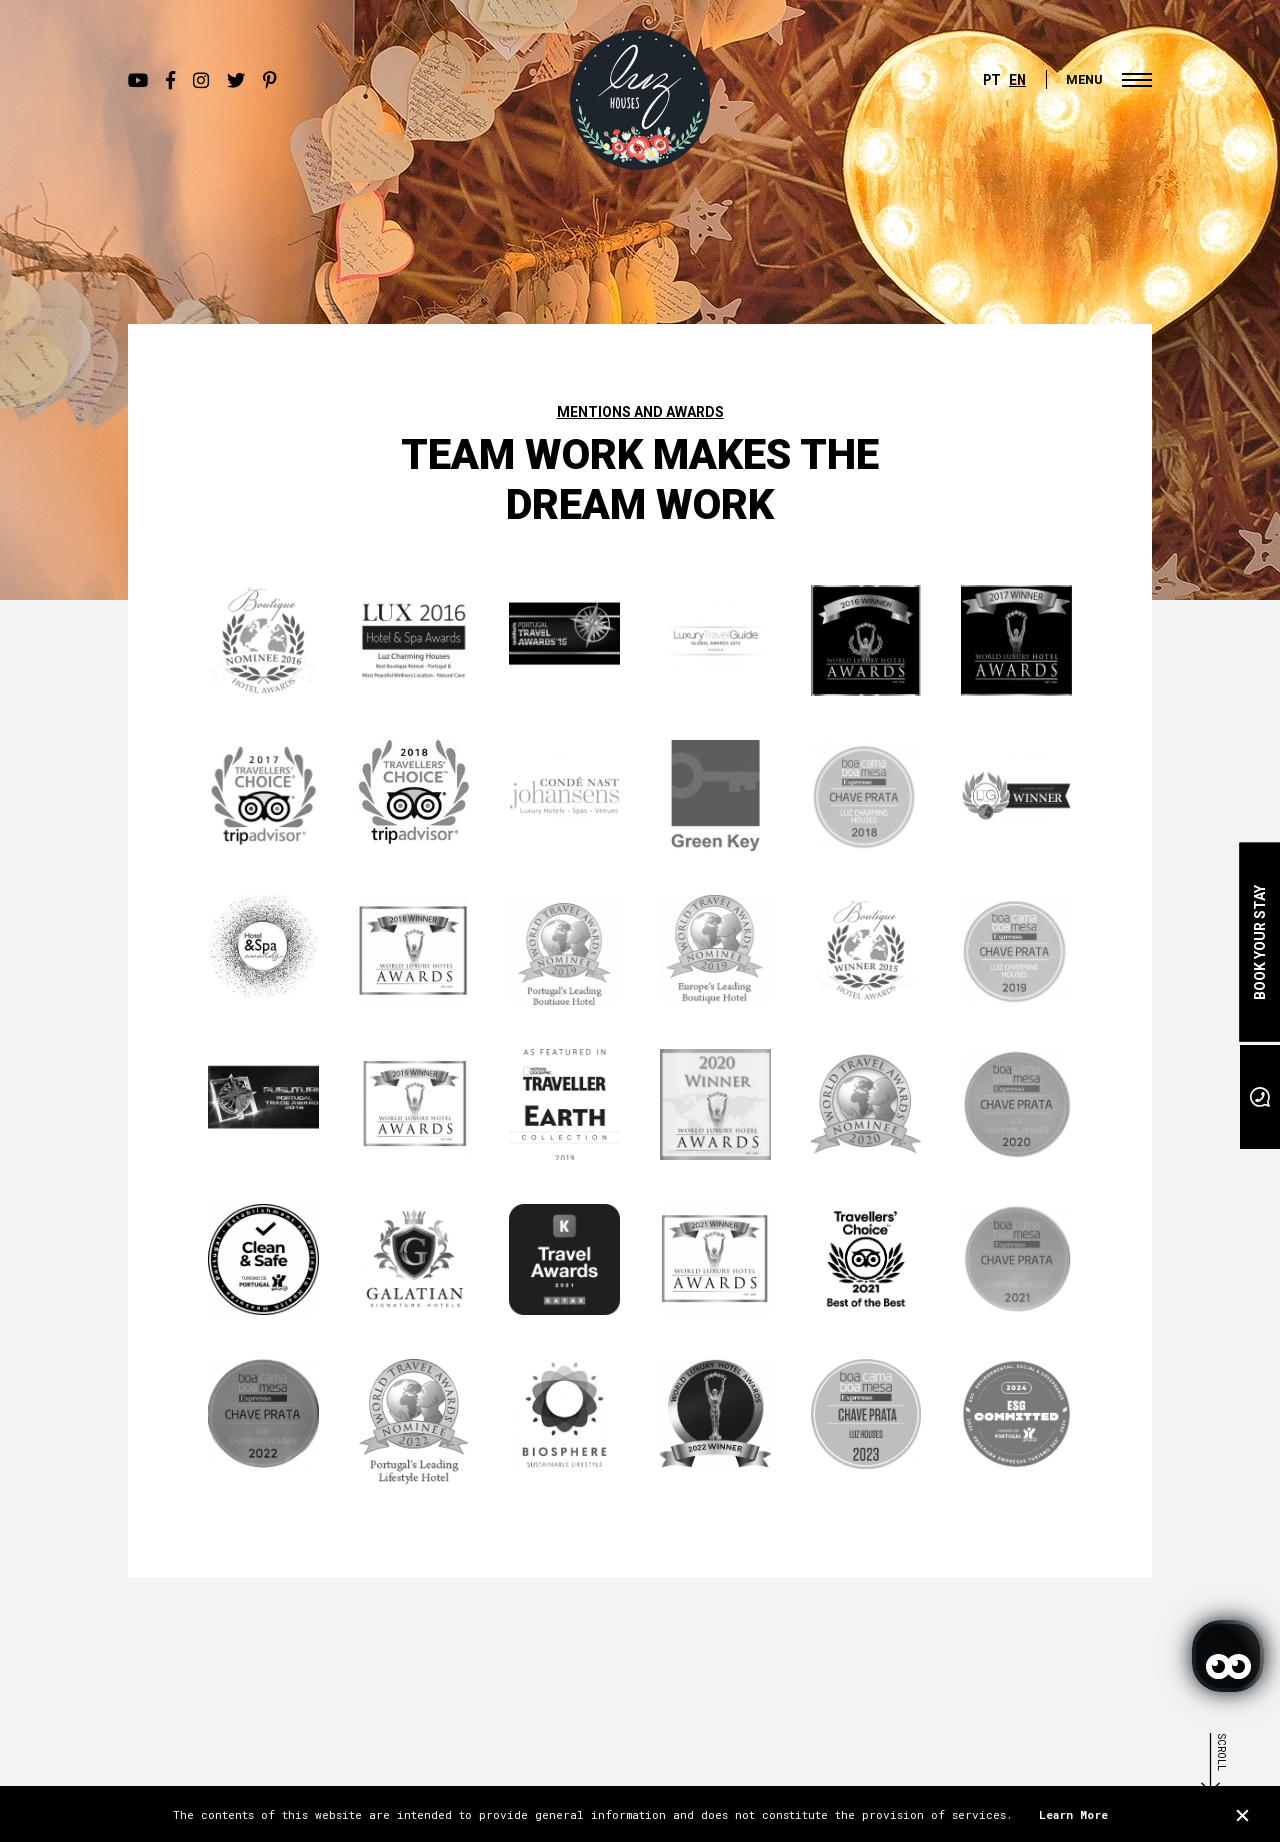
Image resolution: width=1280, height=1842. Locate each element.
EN (1017, 79)
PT (992, 79)
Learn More (1073, 1814)
